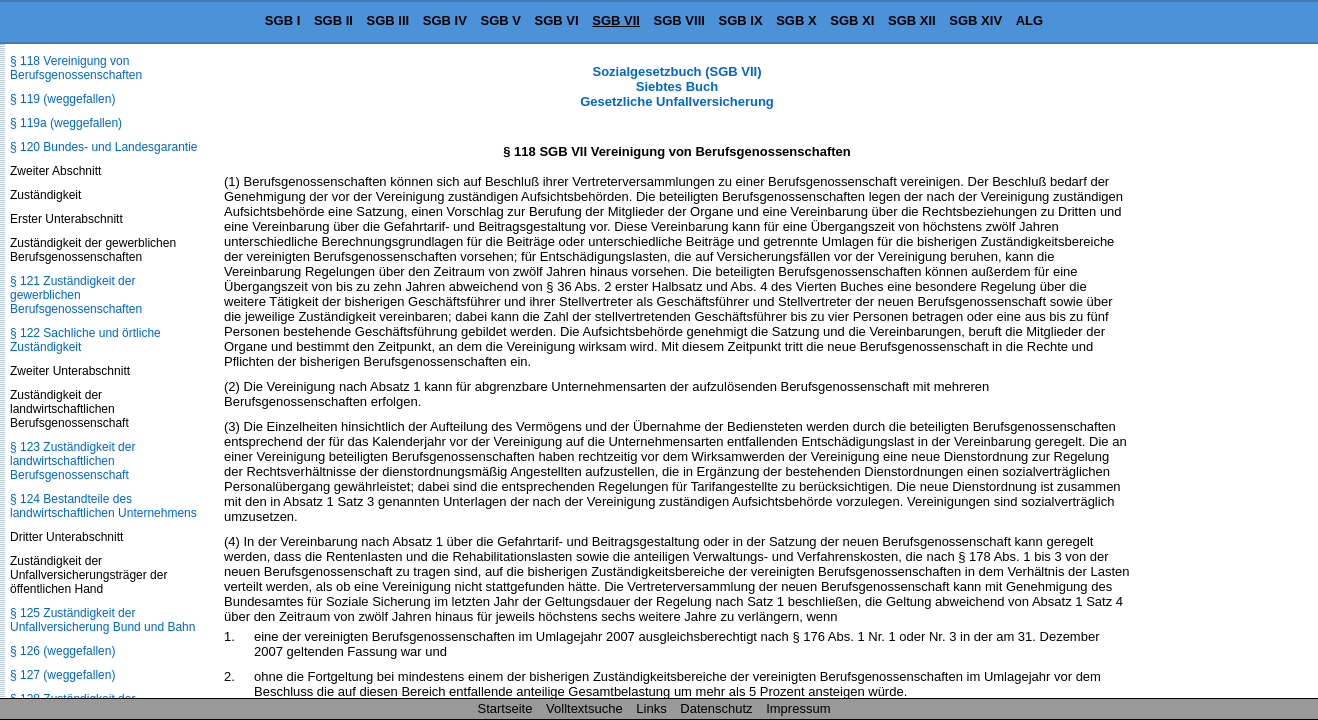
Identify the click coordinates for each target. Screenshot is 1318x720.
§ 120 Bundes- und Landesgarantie (103, 147)
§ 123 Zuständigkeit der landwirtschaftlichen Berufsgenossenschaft (72, 461)
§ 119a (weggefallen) (66, 123)
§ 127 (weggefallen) (62, 675)
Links (651, 708)
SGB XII (912, 20)
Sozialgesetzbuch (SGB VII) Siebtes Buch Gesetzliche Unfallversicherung (677, 86)
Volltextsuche (584, 708)
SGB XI (852, 20)
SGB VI (557, 20)
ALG (1029, 20)
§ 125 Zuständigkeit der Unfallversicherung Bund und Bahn (102, 620)
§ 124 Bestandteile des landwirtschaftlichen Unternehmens (103, 506)
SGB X (796, 20)
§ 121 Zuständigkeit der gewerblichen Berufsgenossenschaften (76, 295)
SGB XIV (975, 20)
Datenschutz (716, 708)
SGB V (500, 20)
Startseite (505, 708)
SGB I (282, 20)
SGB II (333, 20)
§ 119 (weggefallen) (62, 99)
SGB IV (445, 20)
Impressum (798, 708)
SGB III (388, 20)
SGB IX (741, 20)
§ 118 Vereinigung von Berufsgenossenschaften (76, 68)
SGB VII (616, 20)
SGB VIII (679, 20)
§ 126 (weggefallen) (62, 651)
